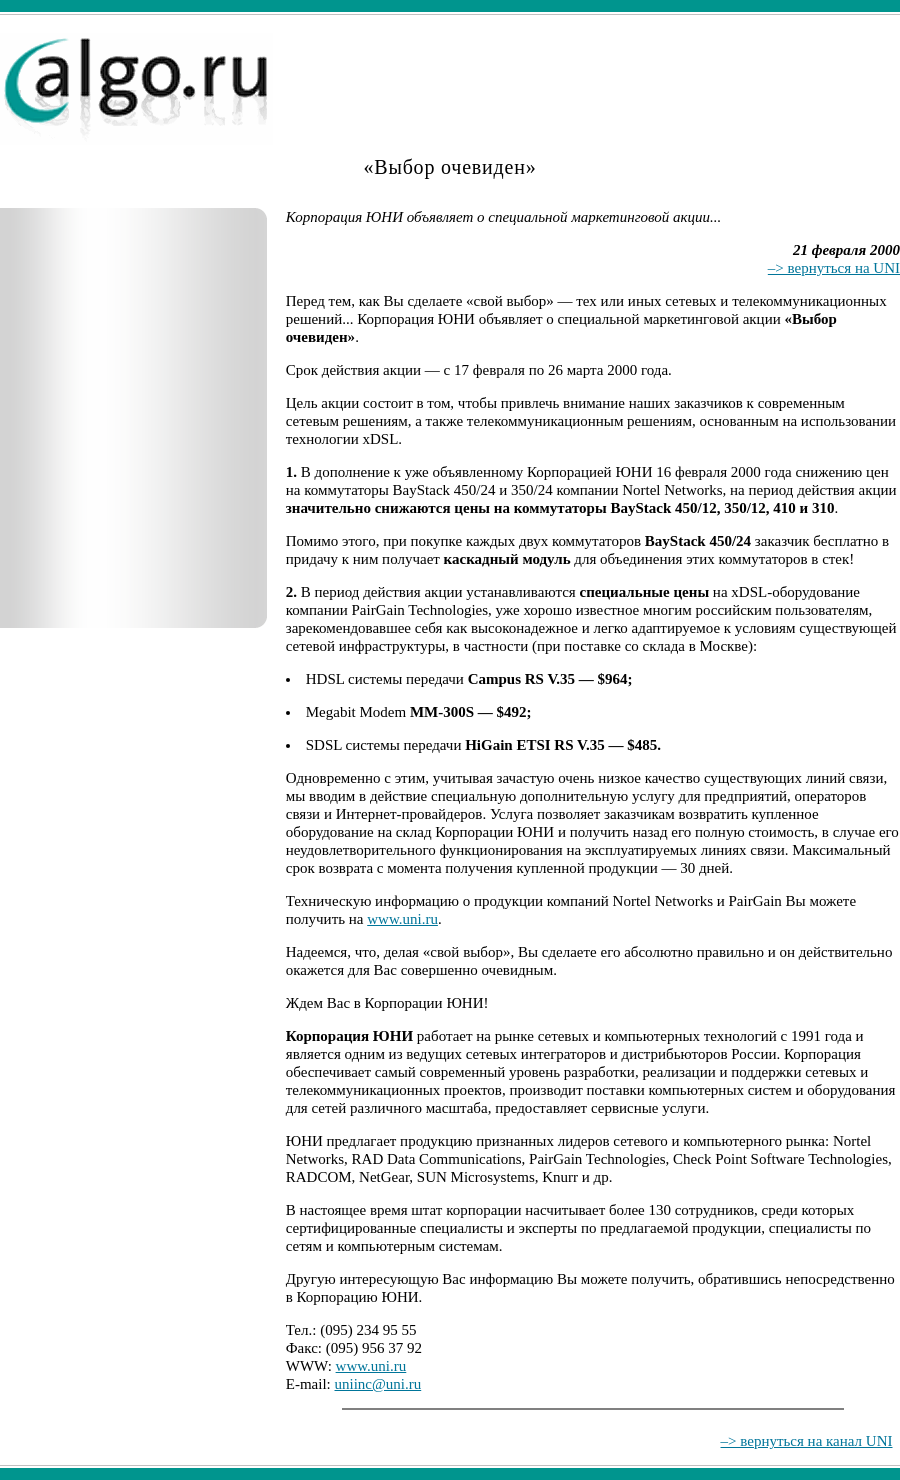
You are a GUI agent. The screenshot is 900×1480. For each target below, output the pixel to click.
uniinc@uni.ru (378, 1384)
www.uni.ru (402, 919)
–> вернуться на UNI (834, 268)
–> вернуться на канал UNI (807, 1441)
